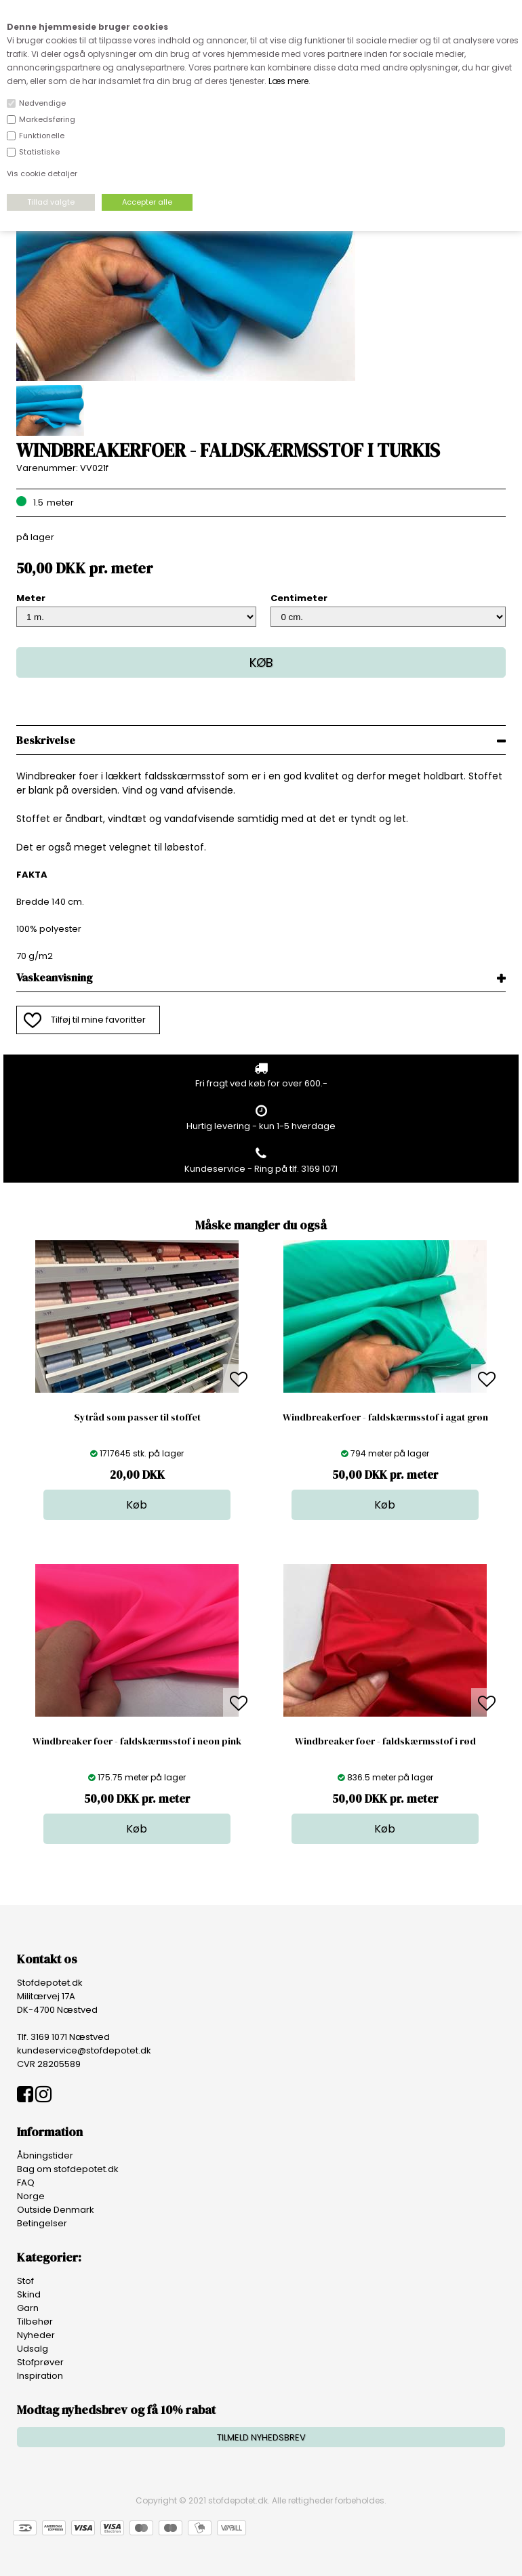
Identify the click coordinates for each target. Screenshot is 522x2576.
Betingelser (42, 2223)
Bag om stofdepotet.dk (68, 2169)
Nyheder (36, 2335)
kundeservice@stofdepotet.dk (84, 2050)
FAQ (26, 2182)
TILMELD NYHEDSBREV (261, 2437)
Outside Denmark (55, 2209)
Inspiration (40, 2375)
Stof (25, 2280)
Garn (28, 2308)
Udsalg (32, 2348)
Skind (29, 2294)
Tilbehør (35, 2321)
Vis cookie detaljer (42, 173)
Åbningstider (45, 2155)
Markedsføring (47, 119)
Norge (31, 2196)
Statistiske (39, 151)
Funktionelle (41, 135)
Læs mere (288, 81)
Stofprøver (40, 2362)
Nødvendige (42, 103)
